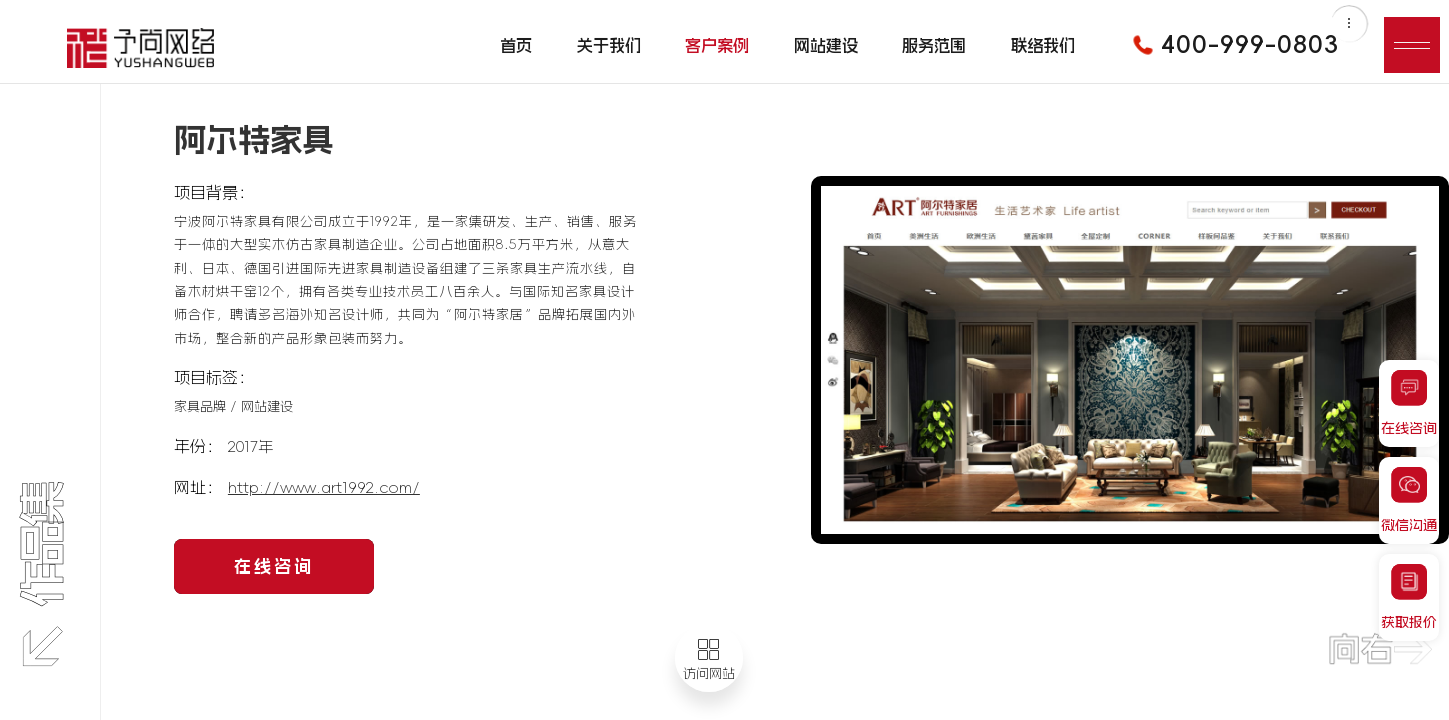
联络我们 (1043, 45)
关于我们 (609, 45)
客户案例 (717, 45)
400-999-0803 (1229, 45)
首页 (516, 45)
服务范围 (934, 45)
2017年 (250, 446)
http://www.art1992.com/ (324, 487)
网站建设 (826, 45)
